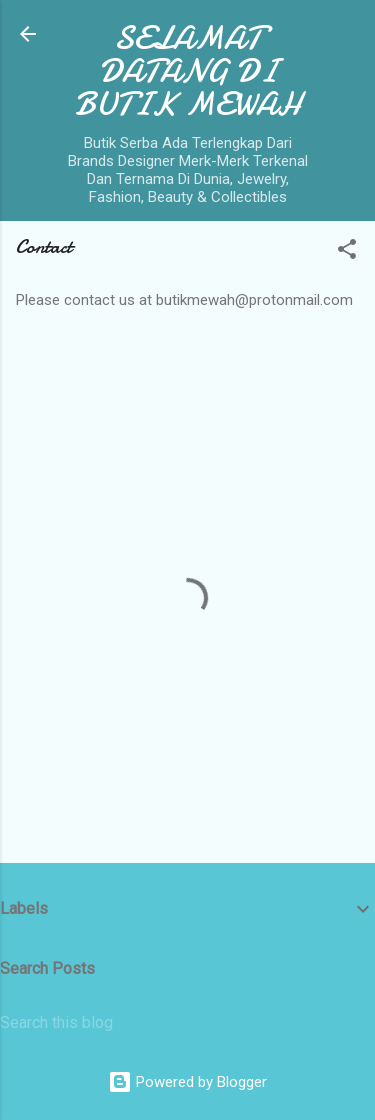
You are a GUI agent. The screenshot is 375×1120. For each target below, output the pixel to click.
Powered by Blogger (187, 1082)
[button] (347, 252)
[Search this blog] (187, 1023)
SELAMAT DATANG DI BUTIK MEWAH (188, 71)
